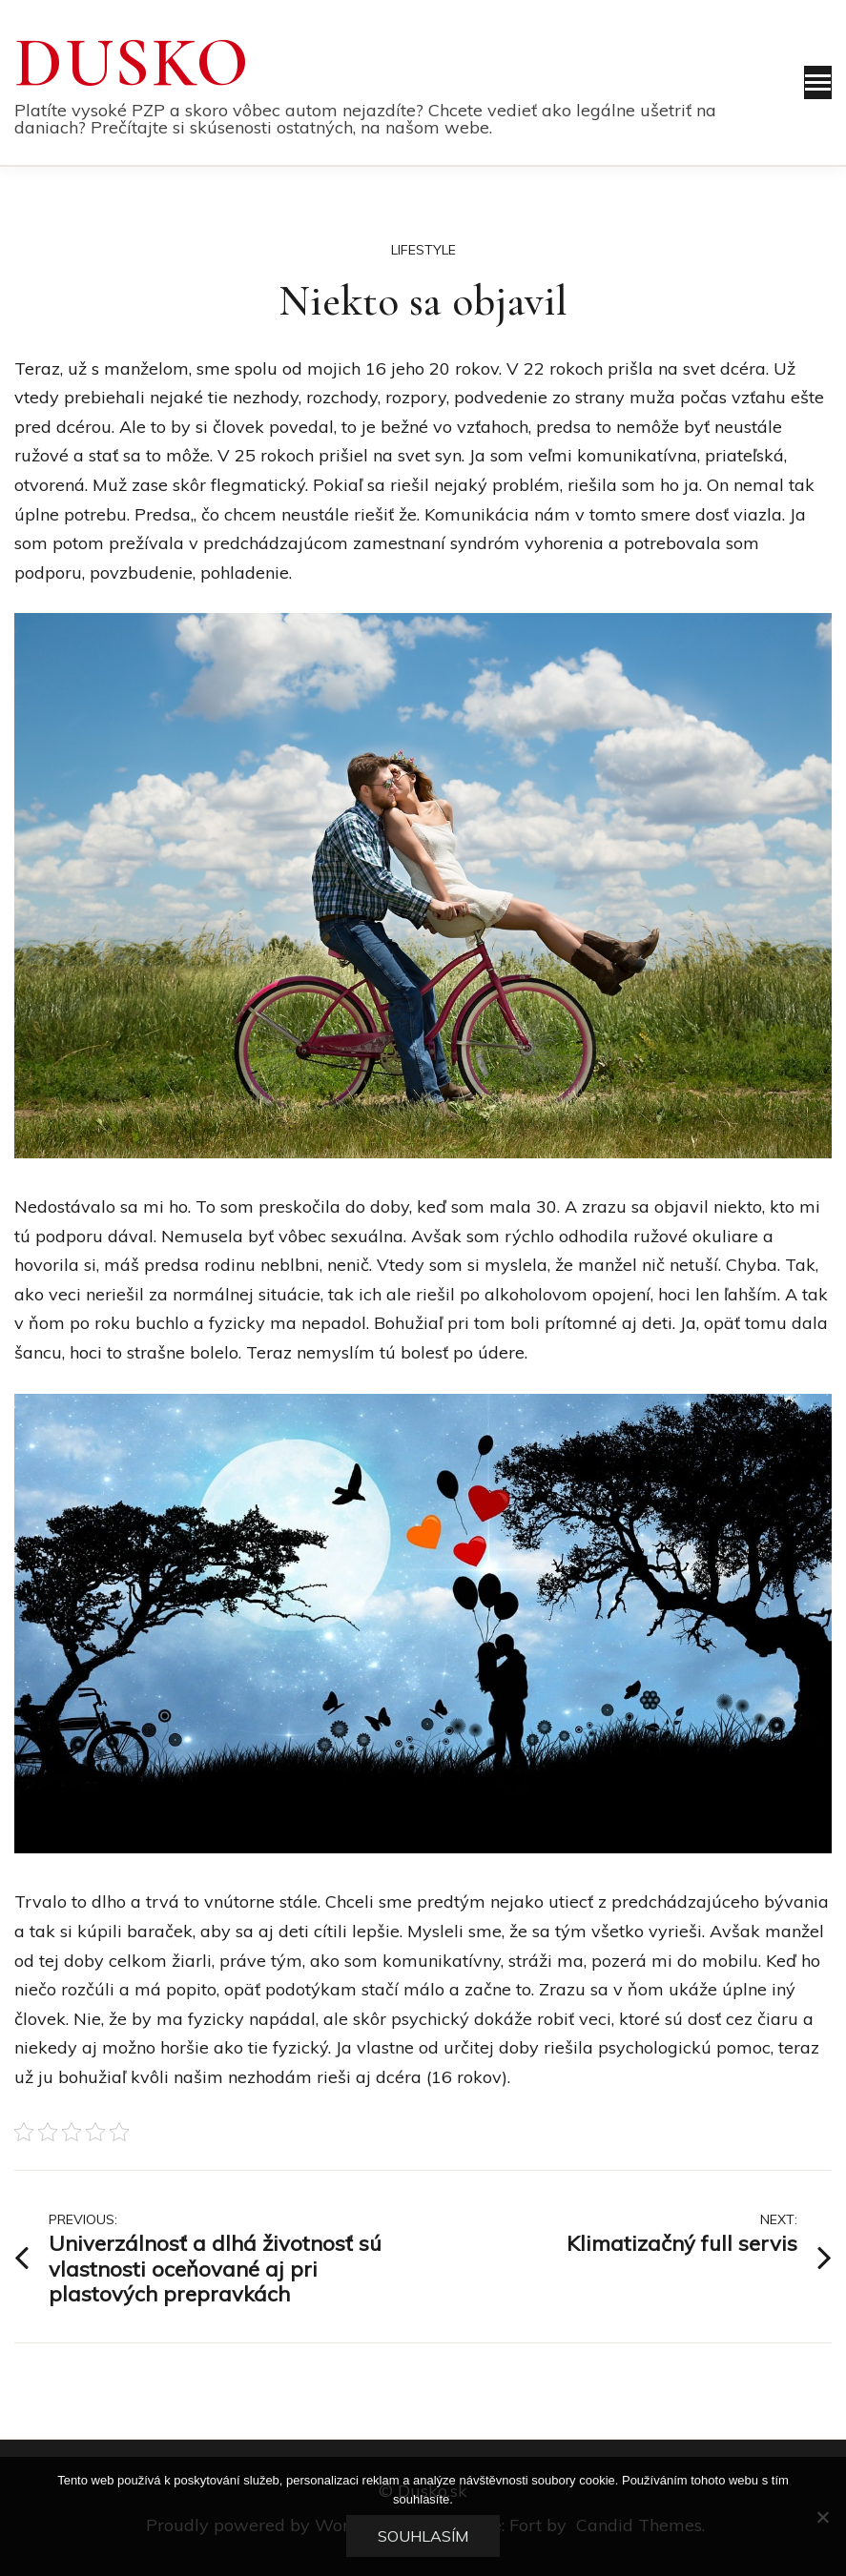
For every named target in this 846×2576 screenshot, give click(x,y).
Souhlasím (423, 2535)
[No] (822, 2516)
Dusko (132, 63)
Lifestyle (423, 249)
